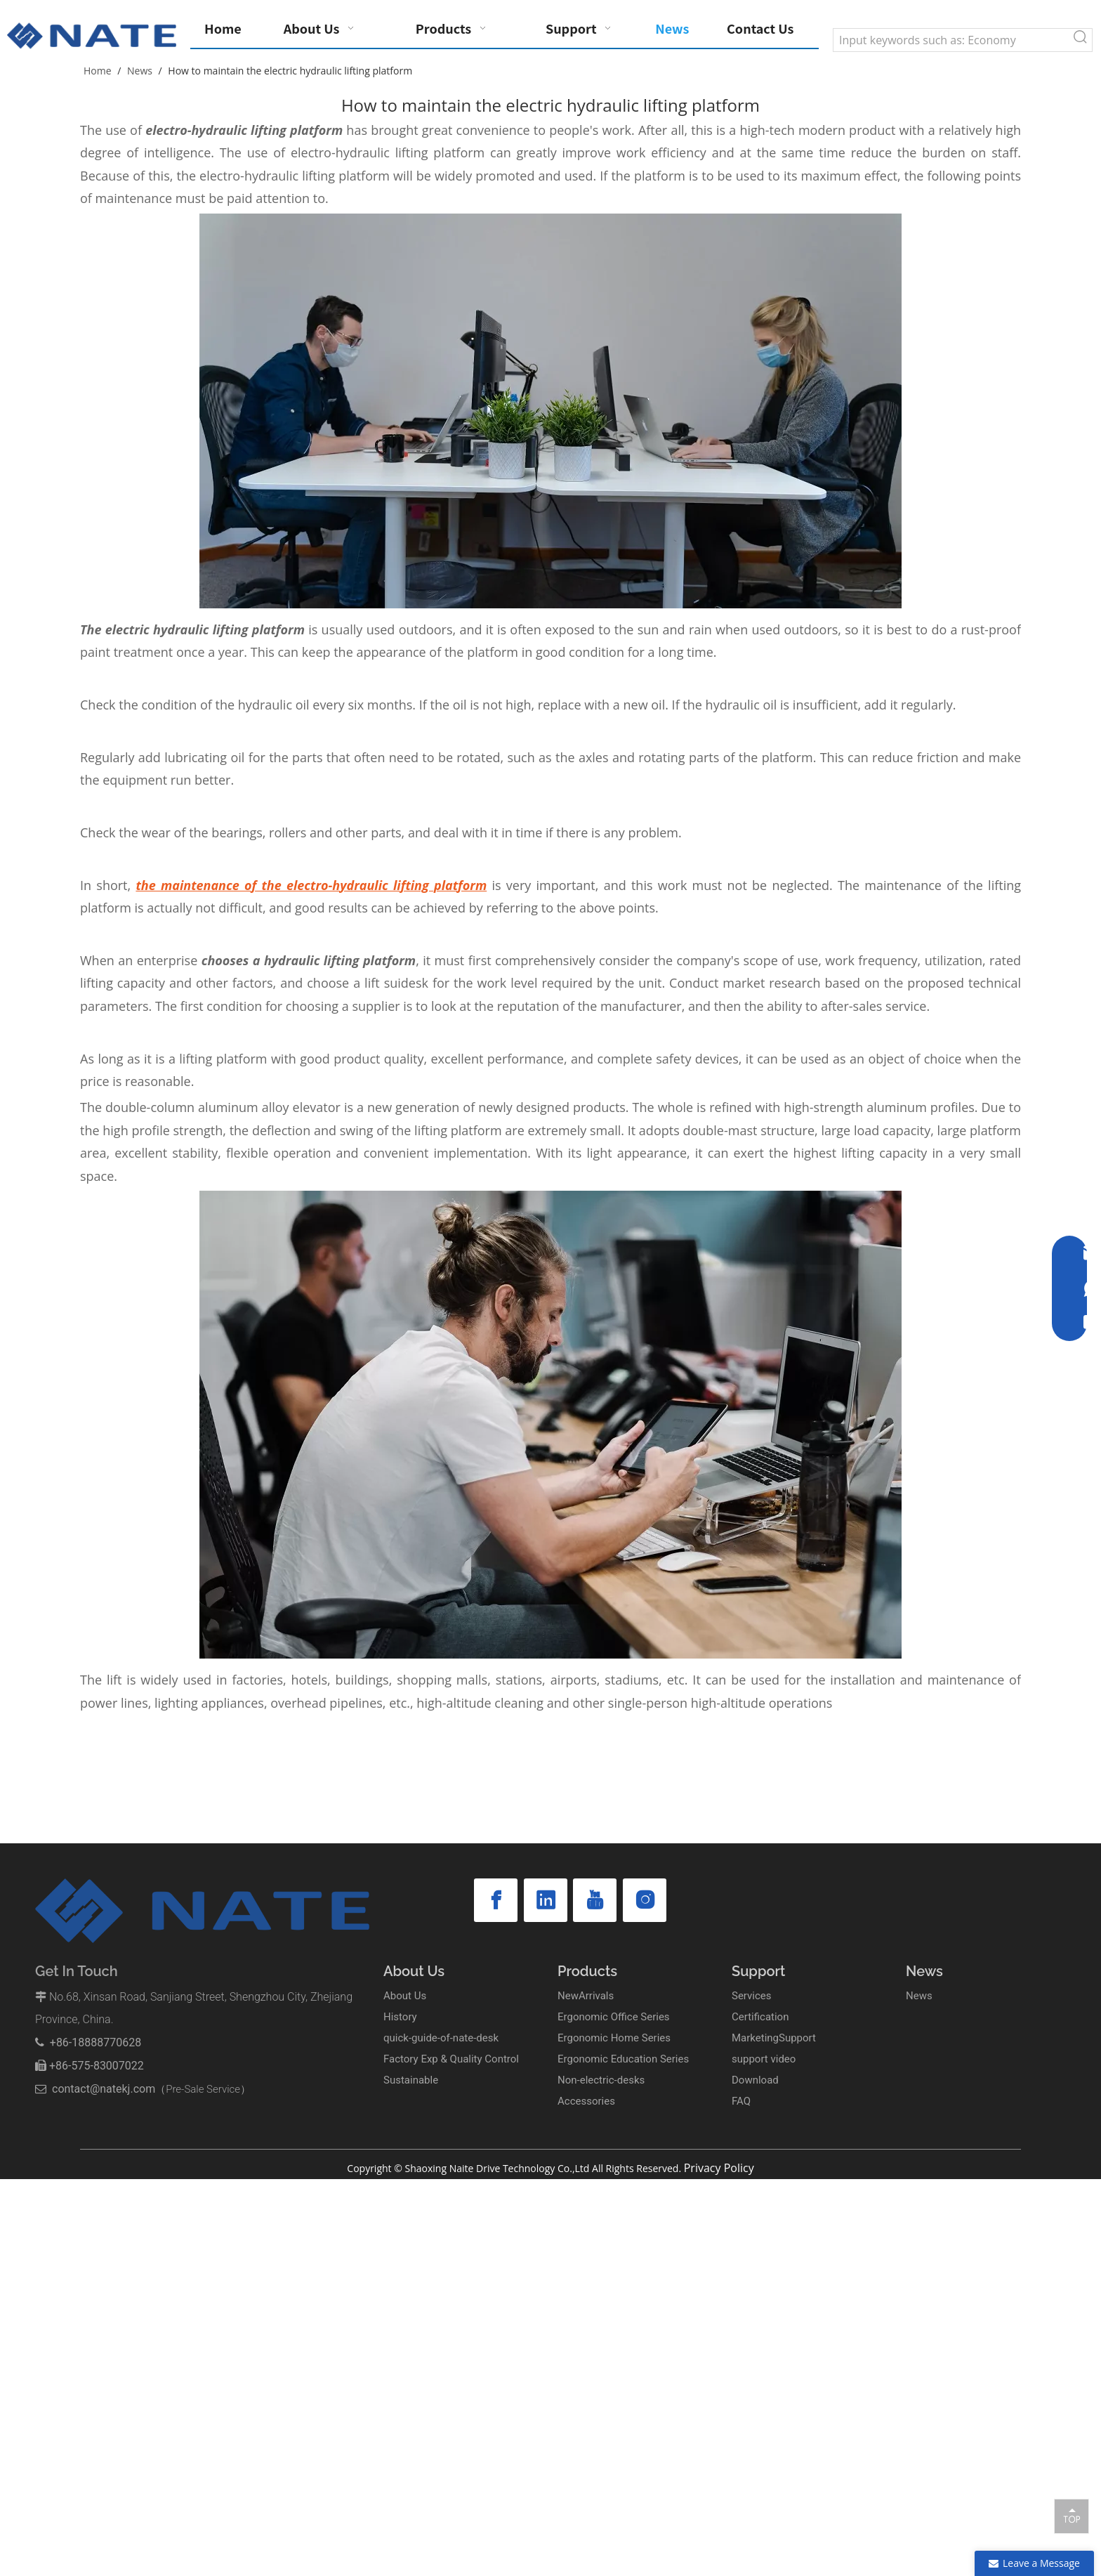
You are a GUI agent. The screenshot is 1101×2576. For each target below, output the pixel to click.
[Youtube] (595, 1900)
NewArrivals (586, 1995)
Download (755, 2080)
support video (764, 2059)
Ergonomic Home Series (614, 2038)
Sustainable (410, 2080)
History (400, 2017)
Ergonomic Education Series (623, 2059)
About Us (404, 1995)
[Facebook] (495, 1900)
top (1071, 2516)
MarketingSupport (774, 2038)
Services (752, 1995)
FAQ (741, 2101)
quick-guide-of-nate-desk (441, 2038)
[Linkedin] (545, 1900)
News (919, 1995)
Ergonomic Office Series (614, 2017)
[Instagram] (644, 1900)
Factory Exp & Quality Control (451, 2059)
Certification (760, 2017)
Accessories (586, 2101)
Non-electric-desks (601, 2080)
